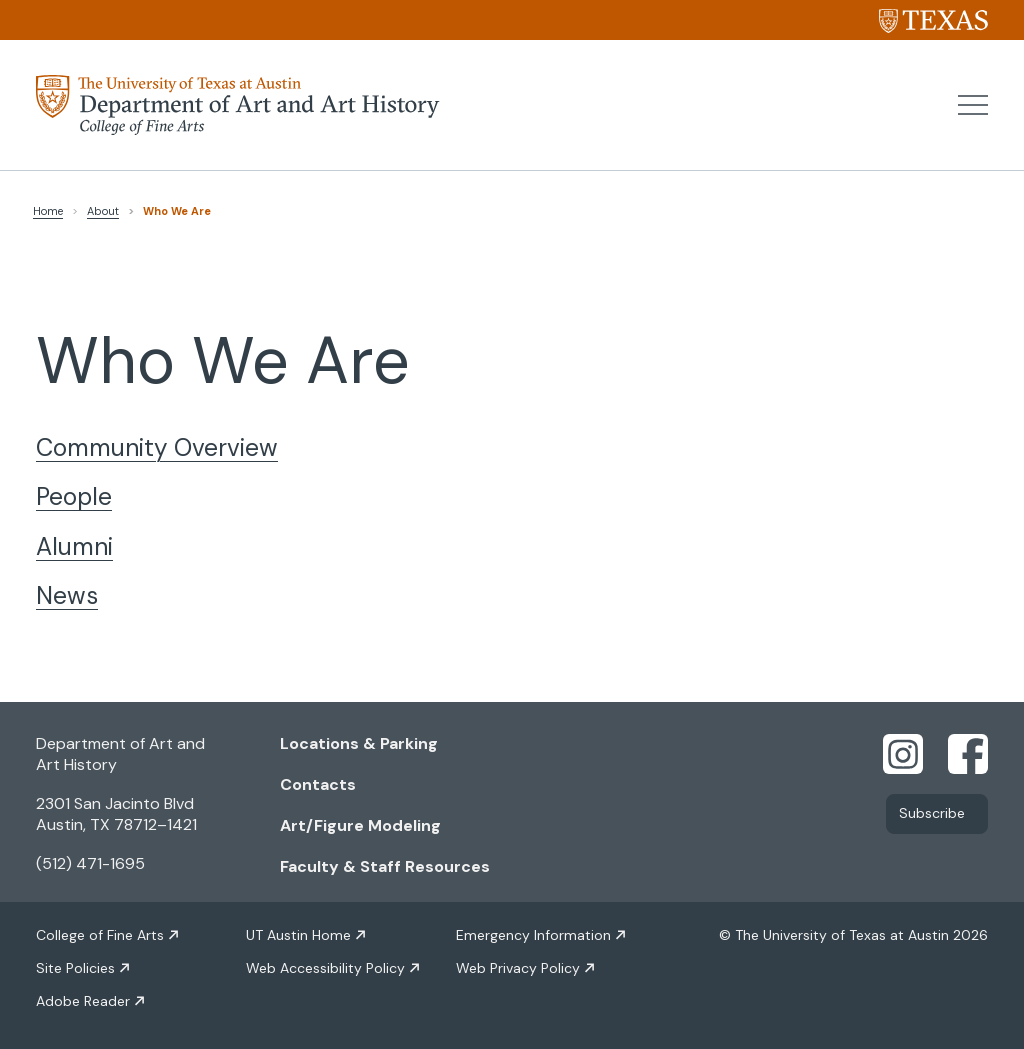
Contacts (318, 784)
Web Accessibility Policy (325, 968)
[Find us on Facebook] (968, 753)
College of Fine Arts (100, 935)
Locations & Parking (359, 743)
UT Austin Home (298, 935)
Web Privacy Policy (518, 968)
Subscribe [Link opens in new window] (932, 814)
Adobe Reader (83, 1001)
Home (48, 211)
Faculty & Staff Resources (385, 866)
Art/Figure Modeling (360, 825)
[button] (973, 105)
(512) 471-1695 (90, 863)
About (103, 211)
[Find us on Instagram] (903, 753)
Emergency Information (533, 935)
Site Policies (75, 968)
